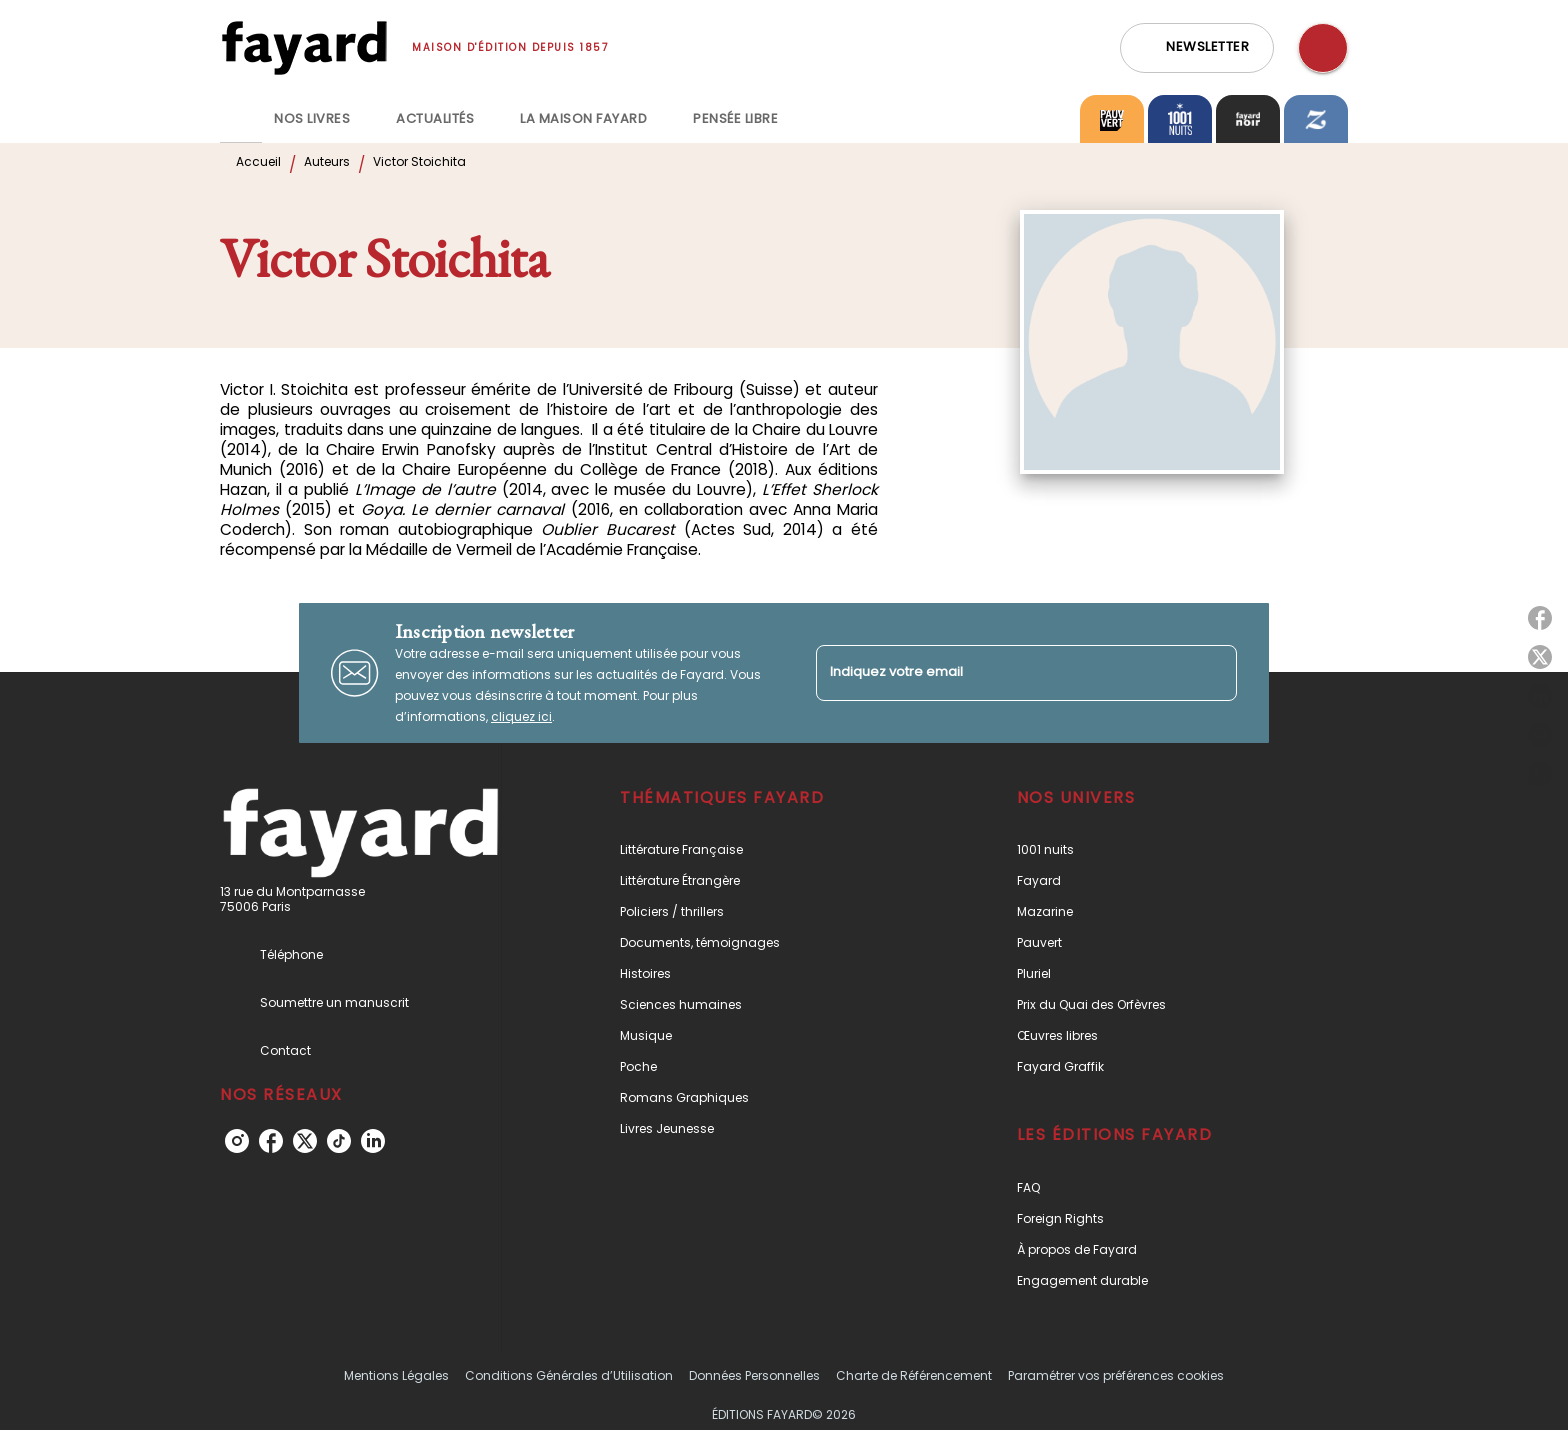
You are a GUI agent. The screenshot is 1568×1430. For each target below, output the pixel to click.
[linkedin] (373, 1141)
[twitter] (305, 1141)
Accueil (258, 161)
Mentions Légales (396, 1375)
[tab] (241, 119)
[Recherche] (1323, 48)
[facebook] (271, 1141)
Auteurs (327, 161)
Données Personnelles (754, 1375)
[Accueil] (304, 47)
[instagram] (237, 1141)
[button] (1197, 48)
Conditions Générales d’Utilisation (569, 1375)
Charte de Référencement (914, 1375)
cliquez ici (521, 716)
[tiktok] (339, 1141)
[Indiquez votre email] (1001, 672)
